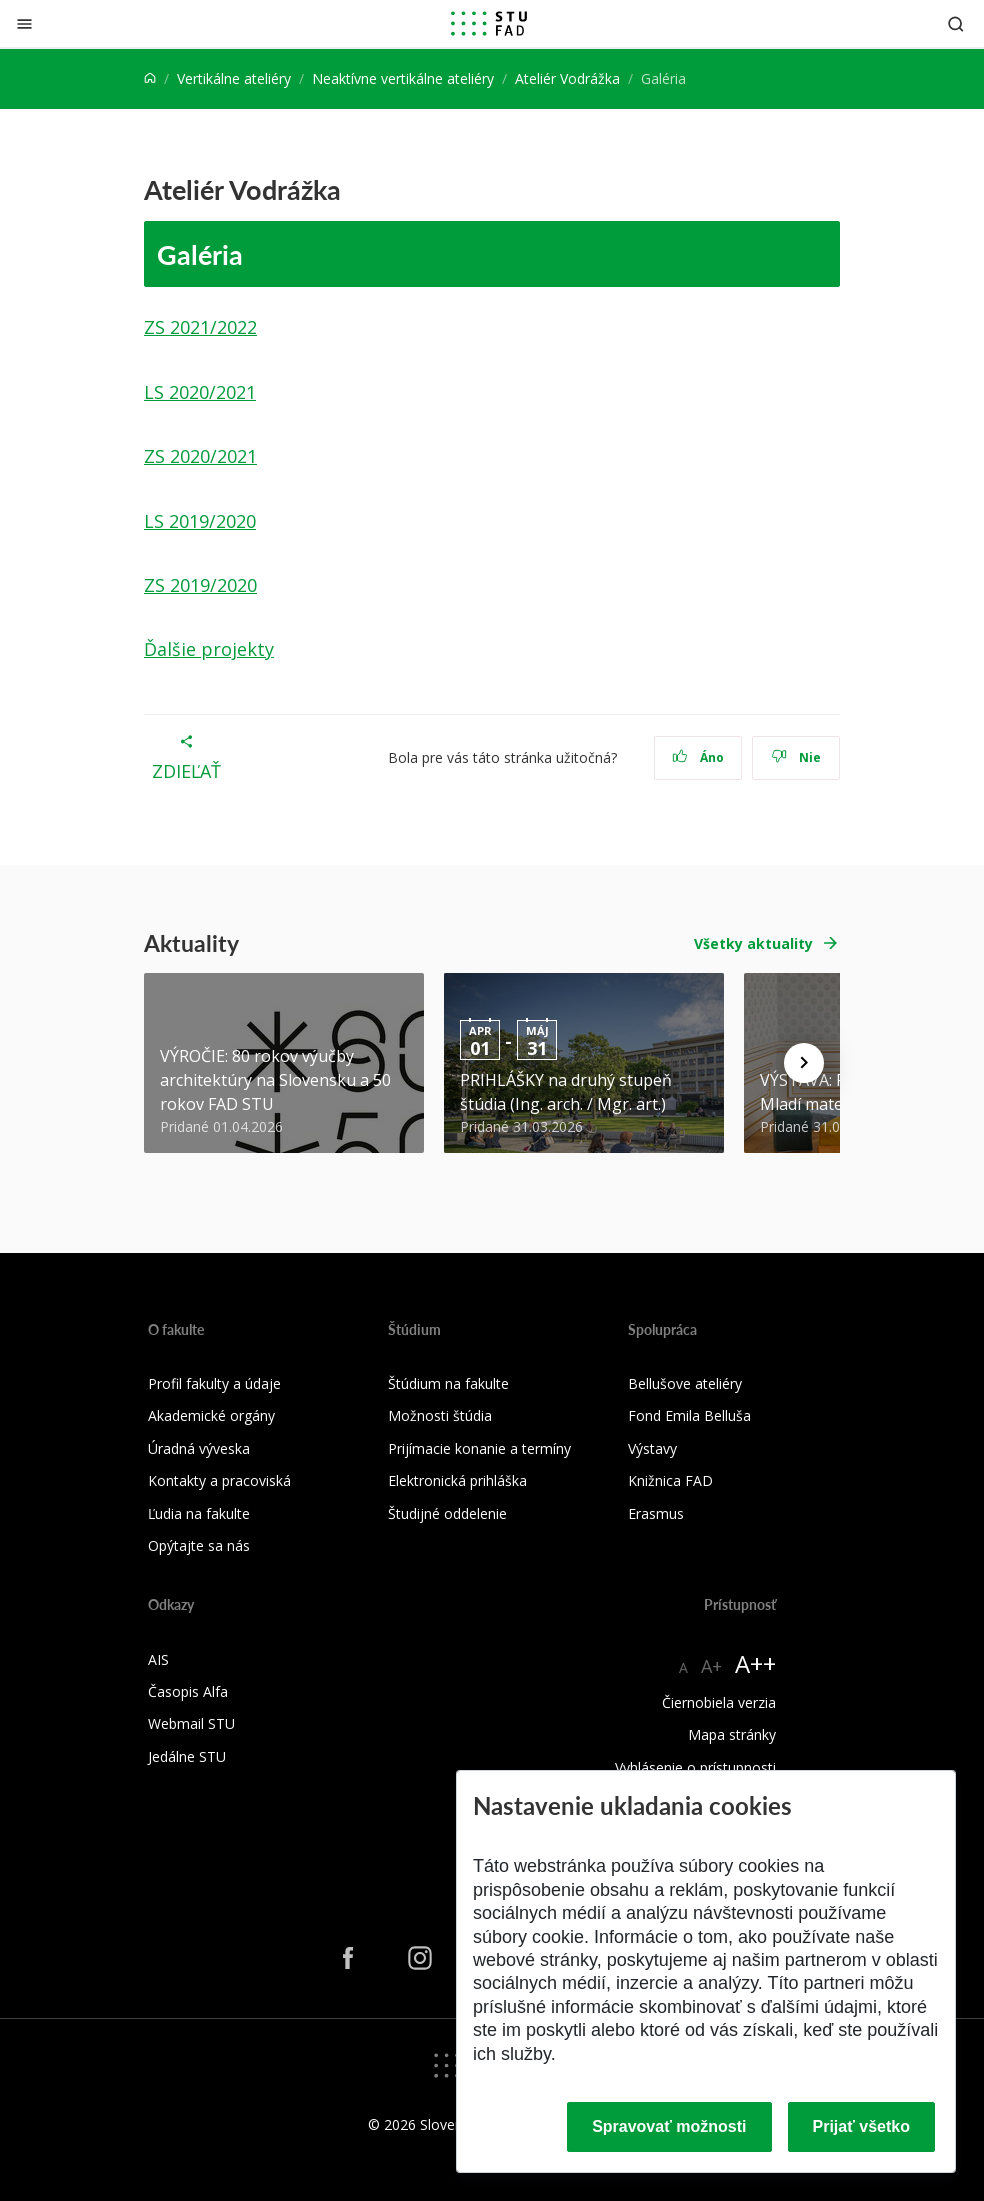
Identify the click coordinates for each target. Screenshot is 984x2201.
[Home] (150, 78)
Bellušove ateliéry (685, 1383)
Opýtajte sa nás (199, 1545)
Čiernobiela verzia (719, 1702)
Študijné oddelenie (447, 1513)
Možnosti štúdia (440, 1415)
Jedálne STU (187, 1756)
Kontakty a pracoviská (219, 1480)
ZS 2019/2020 (200, 585)
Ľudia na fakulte (199, 1513)
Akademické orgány (211, 1415)
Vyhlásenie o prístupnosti (695, 1767)
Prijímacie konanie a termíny (479, 1448)
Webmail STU (191, 1723)
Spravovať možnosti (669, 2126)
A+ (711, 1666)
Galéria (200, 254)
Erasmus (656, 1513)
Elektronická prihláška (457, 1480)
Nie (796, 757)
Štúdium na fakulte (448, 1383)
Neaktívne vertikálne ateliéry (403, 78)
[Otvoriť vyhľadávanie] (956, 23)
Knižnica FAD (670, 1480)
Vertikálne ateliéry (234, 78)
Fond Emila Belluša (689, 1415)
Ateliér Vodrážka (567, 78)
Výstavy (652, 1448)
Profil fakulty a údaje (214, 1383)
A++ (755, 1663)
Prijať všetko (862, 2126)
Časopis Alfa (188, 1691)
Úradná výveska (199, 1448)
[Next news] (804, 1063)
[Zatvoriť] (24, 23)
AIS (158, 1659)
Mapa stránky (732, 1734)
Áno (698, 757)
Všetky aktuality (753, 943)
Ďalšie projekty (209, 649)
